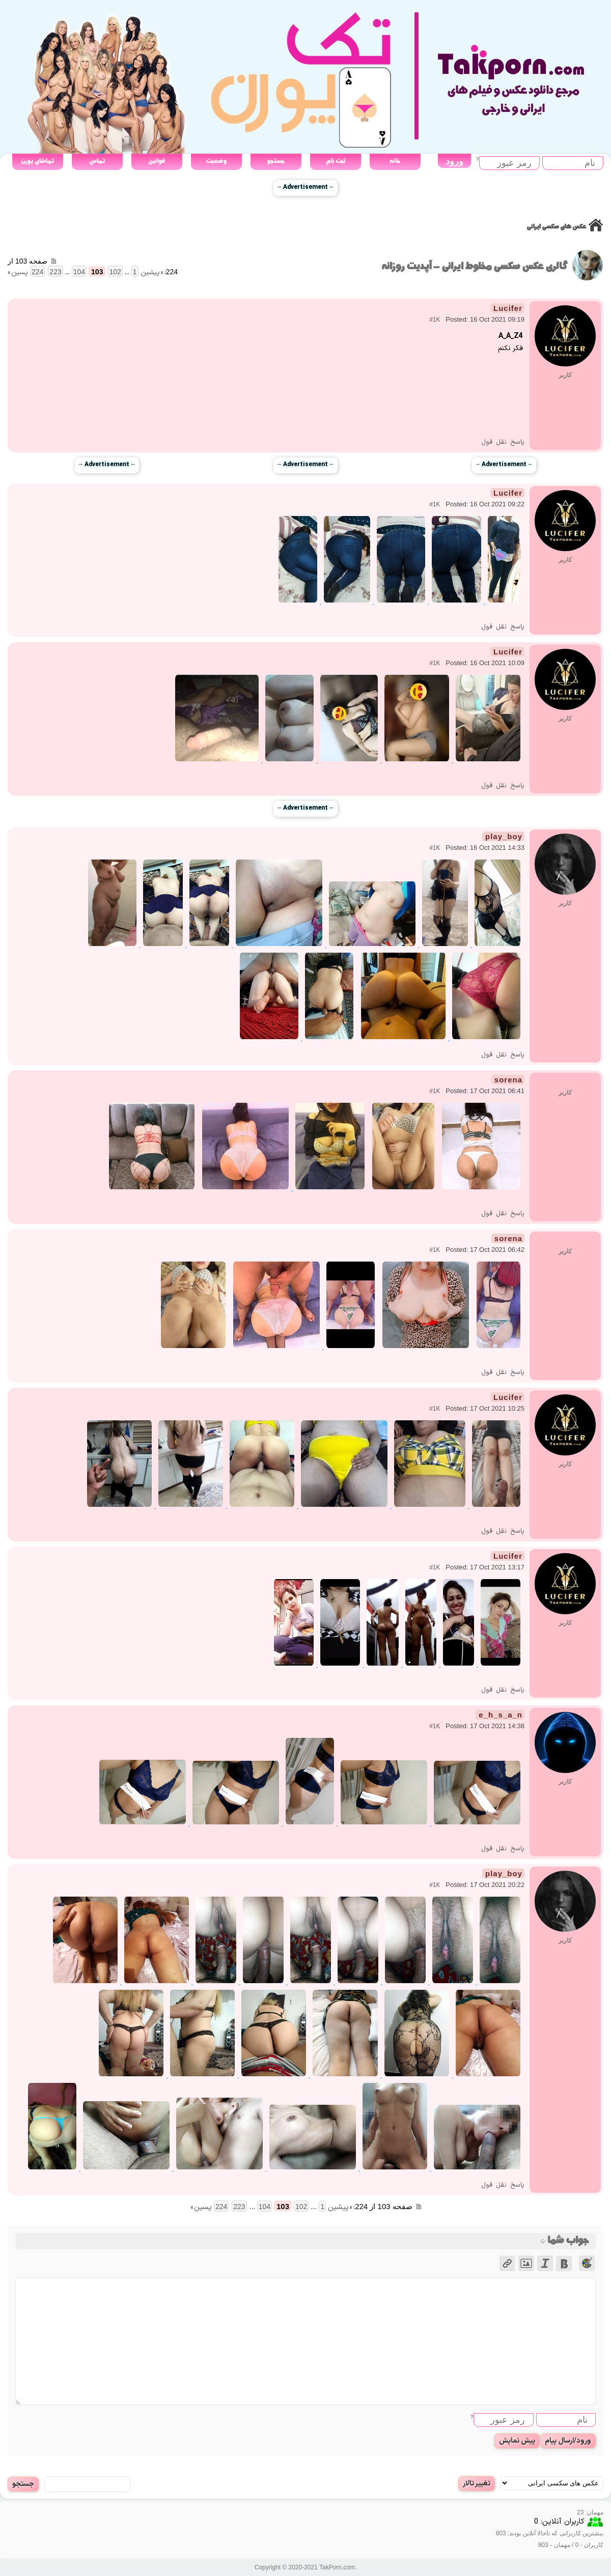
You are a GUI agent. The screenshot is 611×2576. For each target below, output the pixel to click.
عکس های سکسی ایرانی (556, 226)
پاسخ (517, 442)
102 (115, 272)
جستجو (276, 161)
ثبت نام (335, 161)
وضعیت (216, 161)
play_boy (503, 836)
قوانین (156, 161)
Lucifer (507, 308)
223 (55, 272)
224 (37, 272)
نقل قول (494, 442)
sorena (508, 1079)
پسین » (18, 272)
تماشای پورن (37, 161)
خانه (395, 161)
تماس (97, 161)
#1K (434, 319)
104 (79, 272)
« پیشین (152, 272)
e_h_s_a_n (500, 1714)
